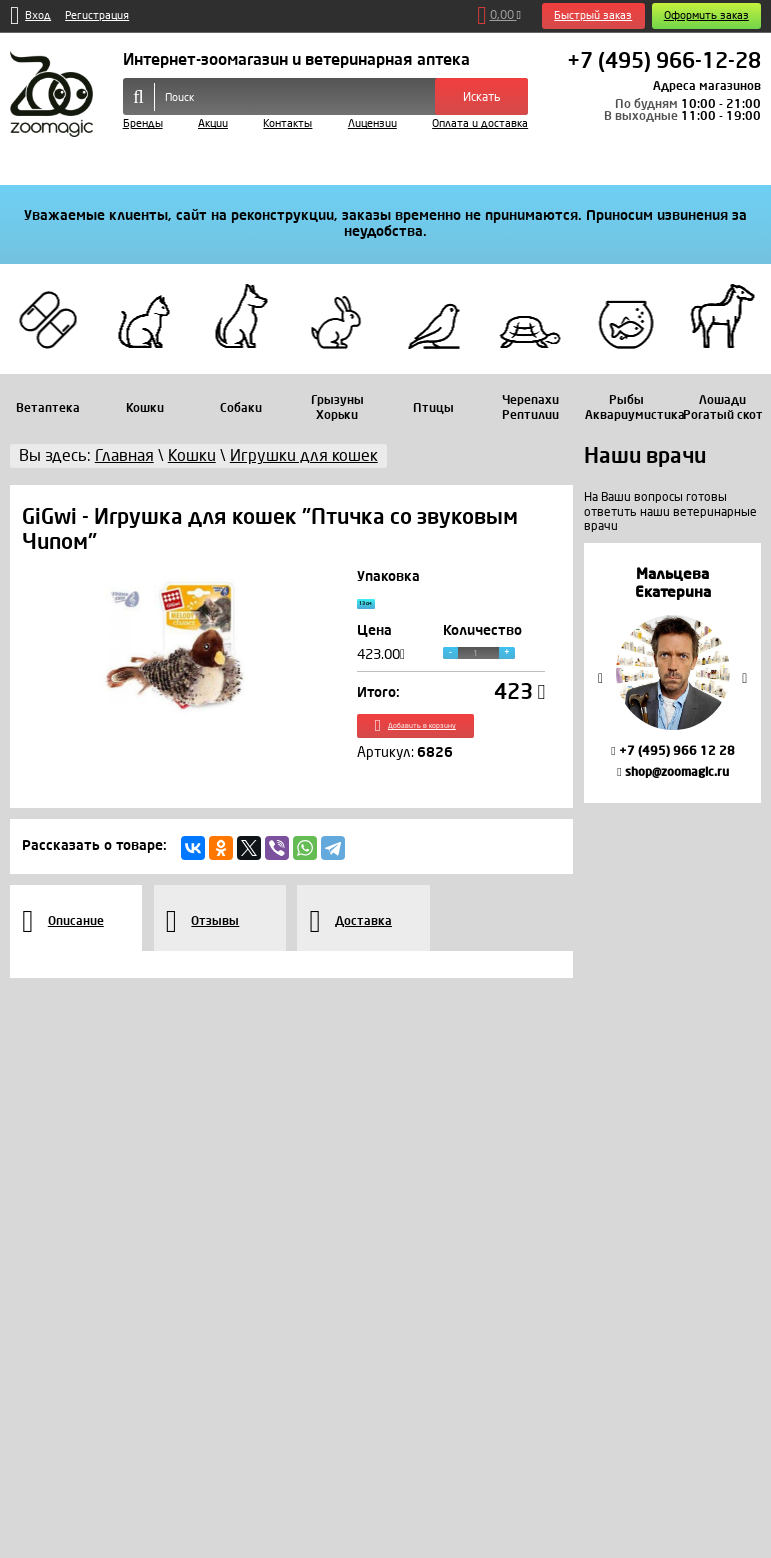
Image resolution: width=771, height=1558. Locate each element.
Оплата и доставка (480, 123)
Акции (213, 123)
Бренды (143, 123)
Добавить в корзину (451, 744)
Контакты (287, 123)
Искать (482, 97)
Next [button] (745, 678)
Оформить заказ (706, 15)
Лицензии (372, 123)
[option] (672, 673)
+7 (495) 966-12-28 (664, 62)
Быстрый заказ (593, 15)
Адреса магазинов (707, 86)
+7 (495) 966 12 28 (672, 751)
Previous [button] (601, 678)
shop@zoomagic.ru (672, 772)
